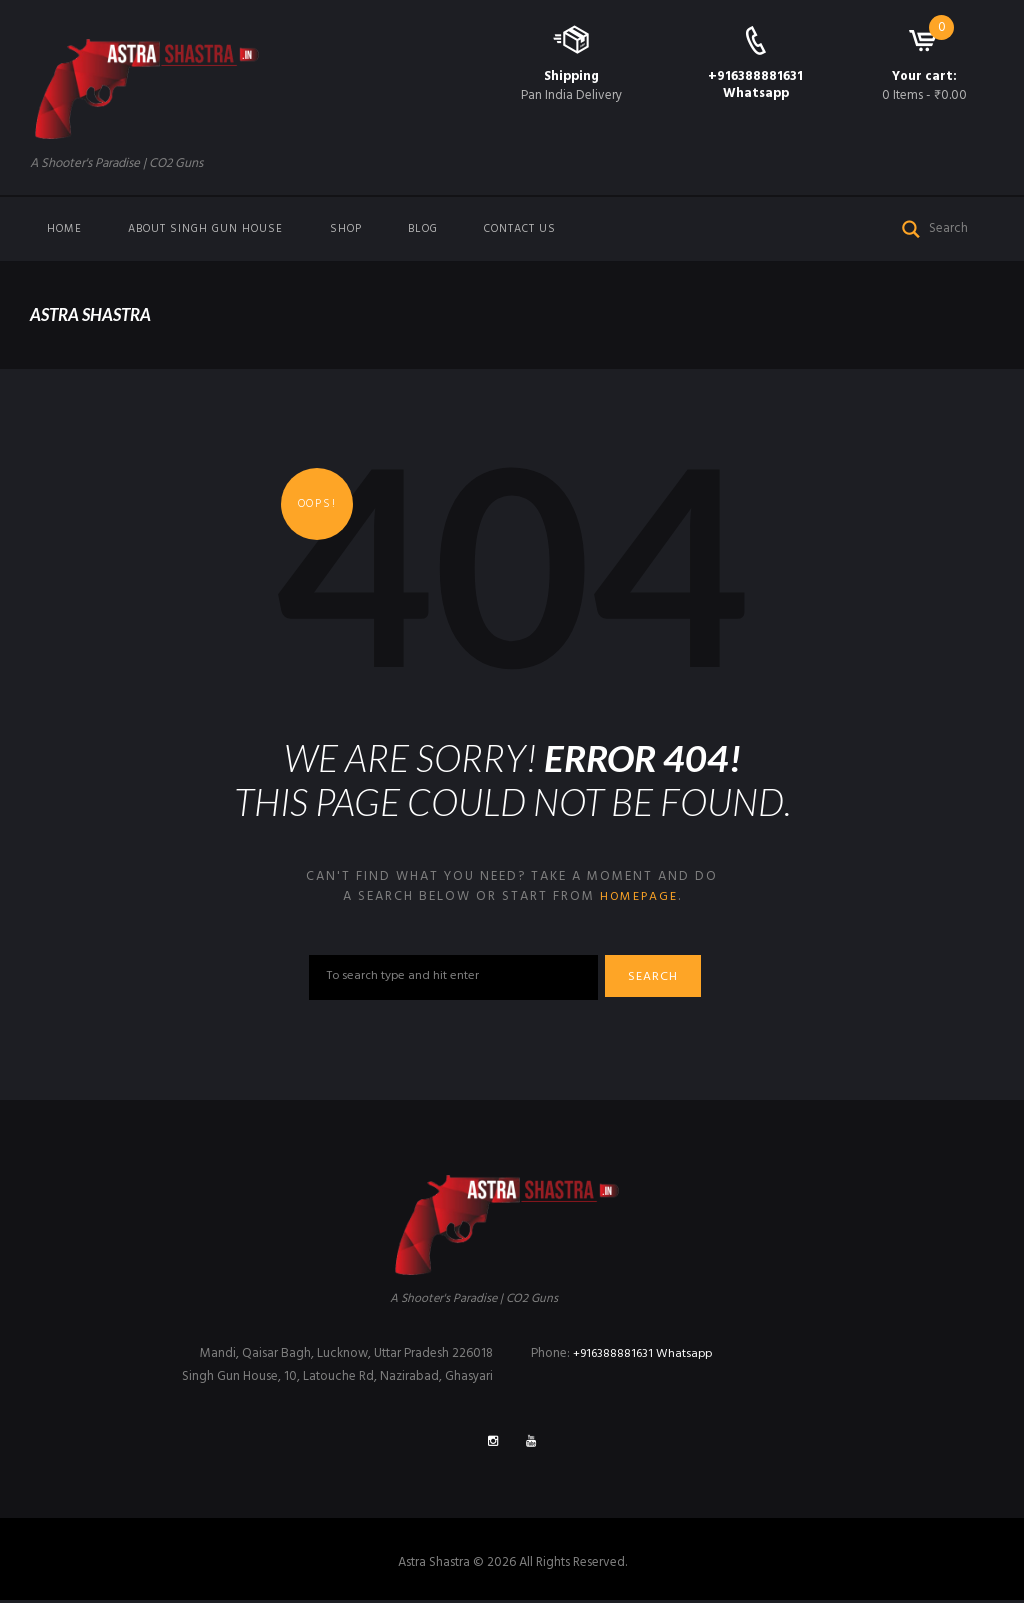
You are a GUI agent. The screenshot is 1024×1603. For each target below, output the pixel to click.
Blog (423, 229)
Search (659, 978)
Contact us (520, 229)
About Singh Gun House (205, 229)
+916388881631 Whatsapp (755, 85)
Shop (346, 229)
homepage (638, 896)
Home (64, 229)
